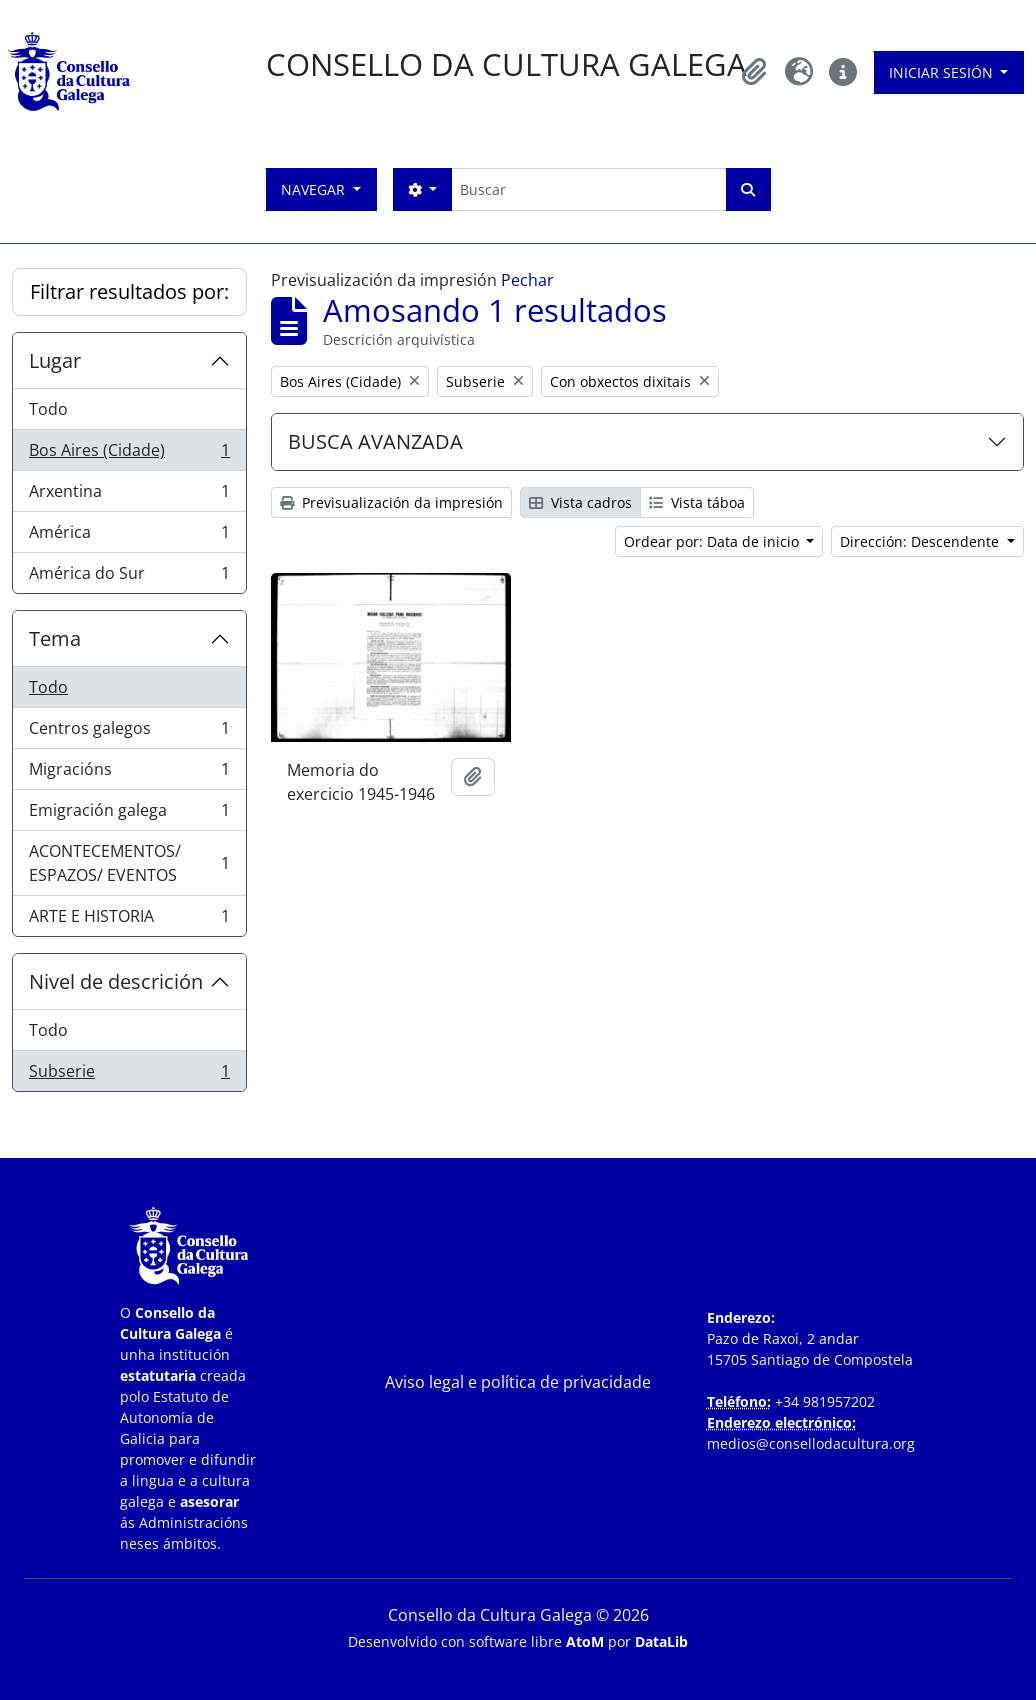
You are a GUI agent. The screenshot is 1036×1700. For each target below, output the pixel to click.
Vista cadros (580, 502)
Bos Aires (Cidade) (129, 454)
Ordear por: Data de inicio (713, 541)
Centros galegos (129, 732)
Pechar (527, 280)
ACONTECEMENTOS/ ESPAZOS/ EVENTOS (129, 863)
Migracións (129, 773)
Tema (55, 638)
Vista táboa (697, 502)
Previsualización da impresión (391, 502)
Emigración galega (129, 814)
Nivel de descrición (116, 981)
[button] (755, 72)
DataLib (661, 1641)
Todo (48, 409)
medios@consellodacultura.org (811, 1443)
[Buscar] (588, 189)
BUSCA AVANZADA (375, 441)
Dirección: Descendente (921, 541)
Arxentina (129, 495)
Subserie (129, 1075)
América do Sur (129, 577)
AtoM (585, 1641)
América (129, 536)
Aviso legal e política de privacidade (518, 1382)
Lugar (55, 360)
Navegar (315, 189)
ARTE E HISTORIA (129, 920)
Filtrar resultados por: (129, 291)
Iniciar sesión (943, 72)
